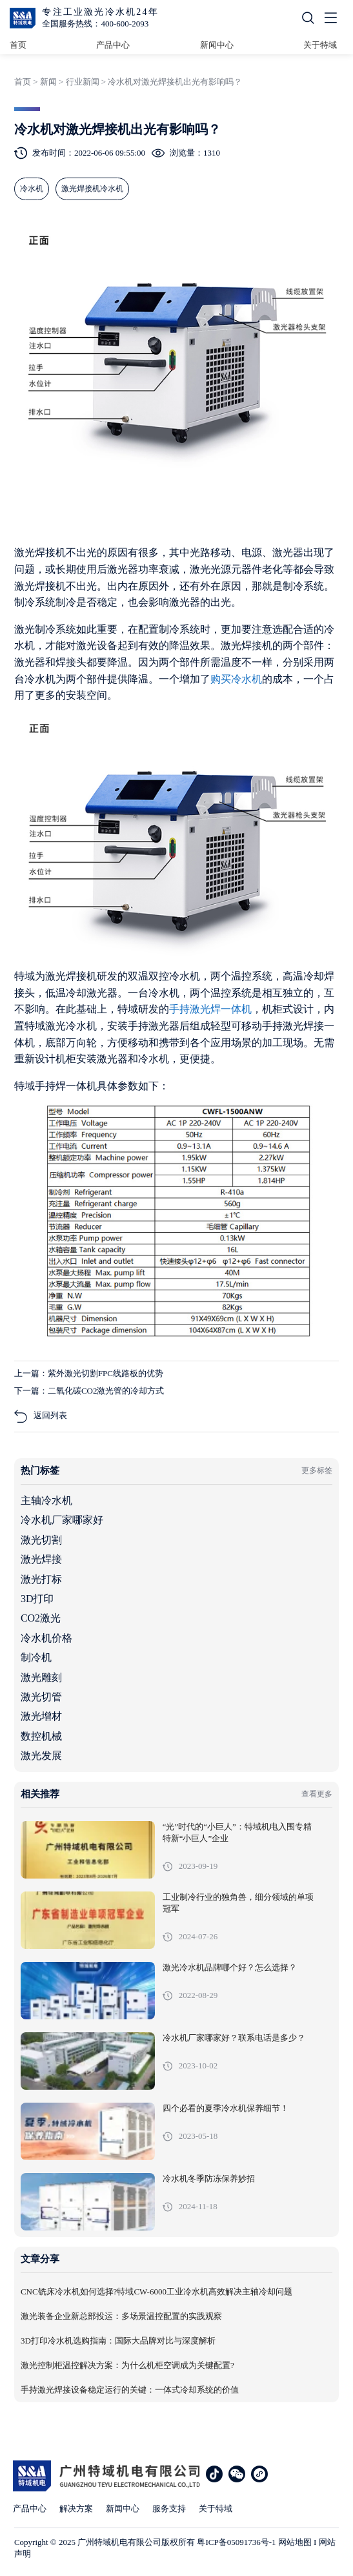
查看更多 (316, 1793)
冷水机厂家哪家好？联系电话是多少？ (234, 2038)
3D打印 (37, 1598)
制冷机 (36, 1657)
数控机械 (41, 1736)
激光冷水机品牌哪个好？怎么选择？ (230, 1967)
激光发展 (41, 1755)
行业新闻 (82, 82)
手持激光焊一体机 (210, 1009)
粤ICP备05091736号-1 (236, 2542)
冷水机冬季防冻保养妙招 (209, 2178)
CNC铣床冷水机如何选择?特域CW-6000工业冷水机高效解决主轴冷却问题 (156, 2291)
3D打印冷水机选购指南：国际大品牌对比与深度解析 (118, 2340)
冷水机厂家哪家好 (62, 1519)
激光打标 (41, 1579)
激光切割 (41, 1539)
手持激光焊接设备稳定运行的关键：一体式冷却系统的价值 (130, 2390)
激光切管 (41, 1696)
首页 (18, 45)
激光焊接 (41, 1559)
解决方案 (76, 2508)
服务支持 (169, 2508)
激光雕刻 (41, 1677)
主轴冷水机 (46, 1500)
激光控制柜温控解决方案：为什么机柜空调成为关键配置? (127, 2365)
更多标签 (316, 1470)
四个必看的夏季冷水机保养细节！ (225, 2108)
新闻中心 (217, 45)
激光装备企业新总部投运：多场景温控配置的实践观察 (121, 2316)
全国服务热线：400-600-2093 (95, 23)
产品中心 (113, 45)
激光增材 (41, 1716)
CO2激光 (41, 1618)
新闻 (48, 82)
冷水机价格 (46, 1638)
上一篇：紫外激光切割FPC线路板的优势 (88, 1373)
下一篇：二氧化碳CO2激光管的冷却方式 (89, 1391)
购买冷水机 (236, 679)
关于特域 (320, 45)
